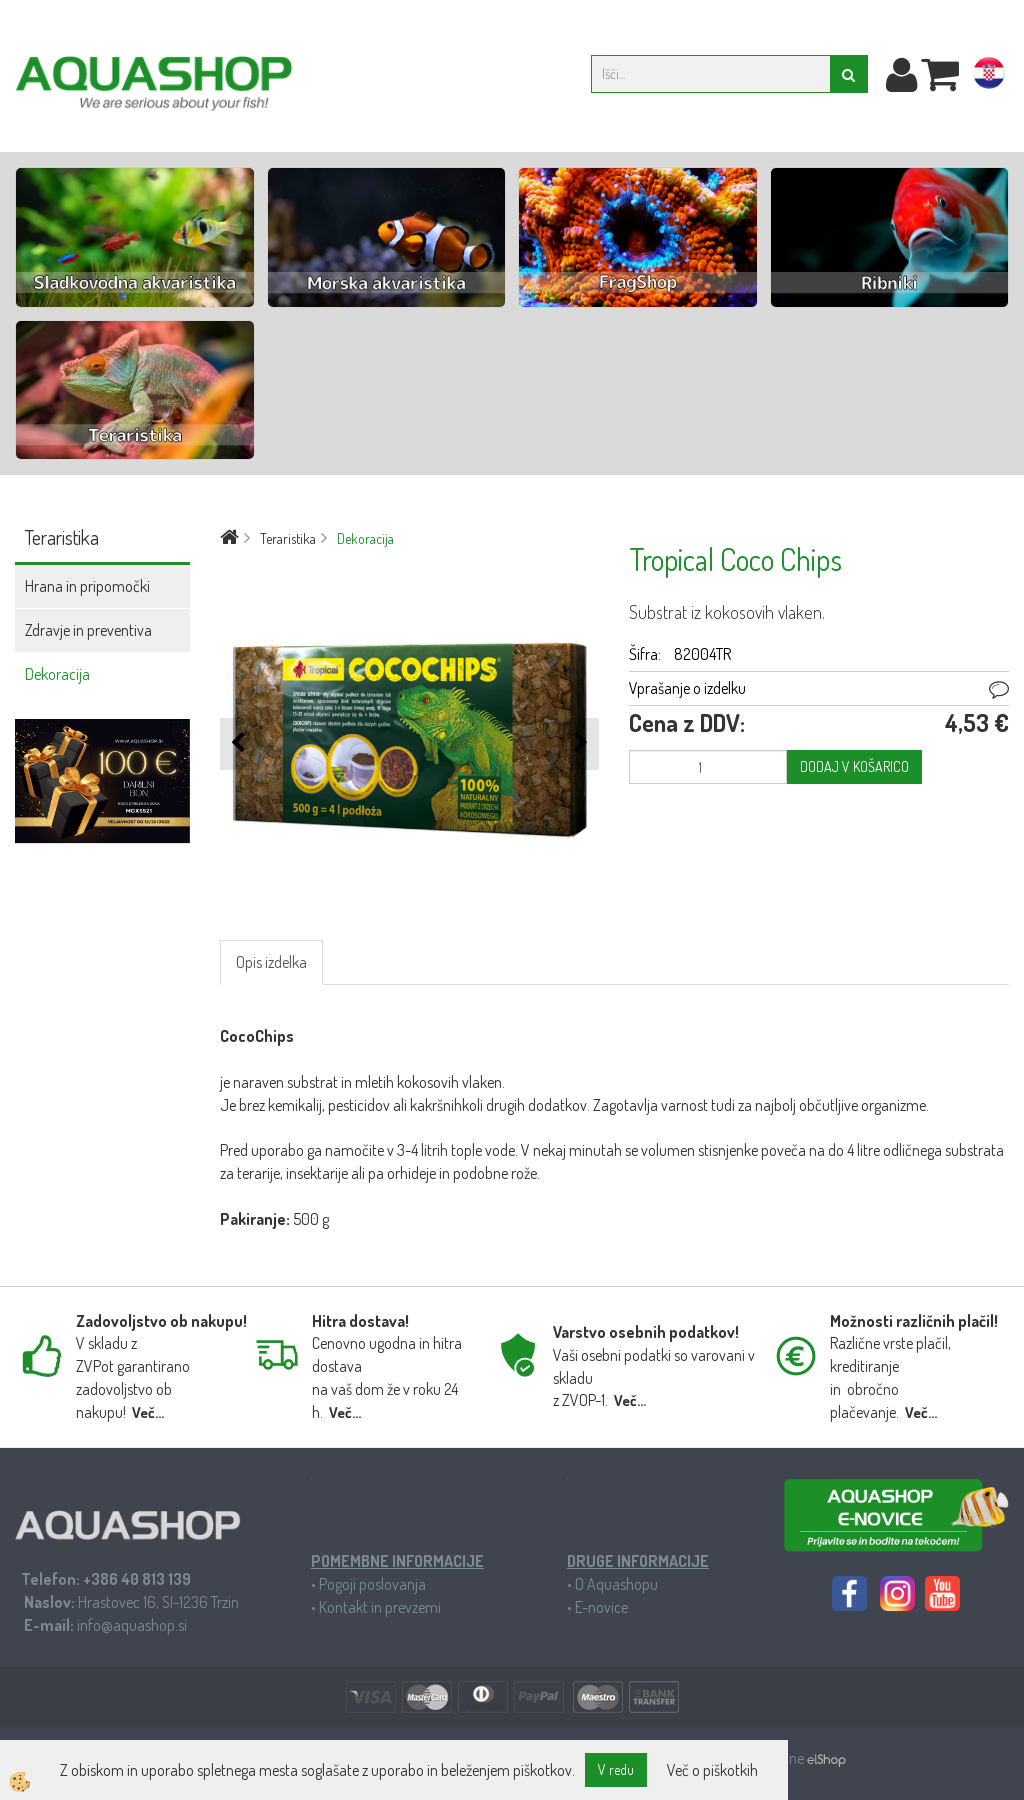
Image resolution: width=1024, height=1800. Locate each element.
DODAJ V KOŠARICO (854, 766)
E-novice (601, 1607)
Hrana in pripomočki (87, 586)
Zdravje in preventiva (88, 630)
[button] (578, 743)
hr (989, 77)
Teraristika (288, 538)
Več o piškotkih (712, 1770)
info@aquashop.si (132, 1625)
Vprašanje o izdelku (687, 688)
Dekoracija (57, 674)
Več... (148, 1412)
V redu (616, 1769)
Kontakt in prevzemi (380, 1607)
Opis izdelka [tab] (271, 962)
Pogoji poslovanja (372, 1584)
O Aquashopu (616, 1584)
